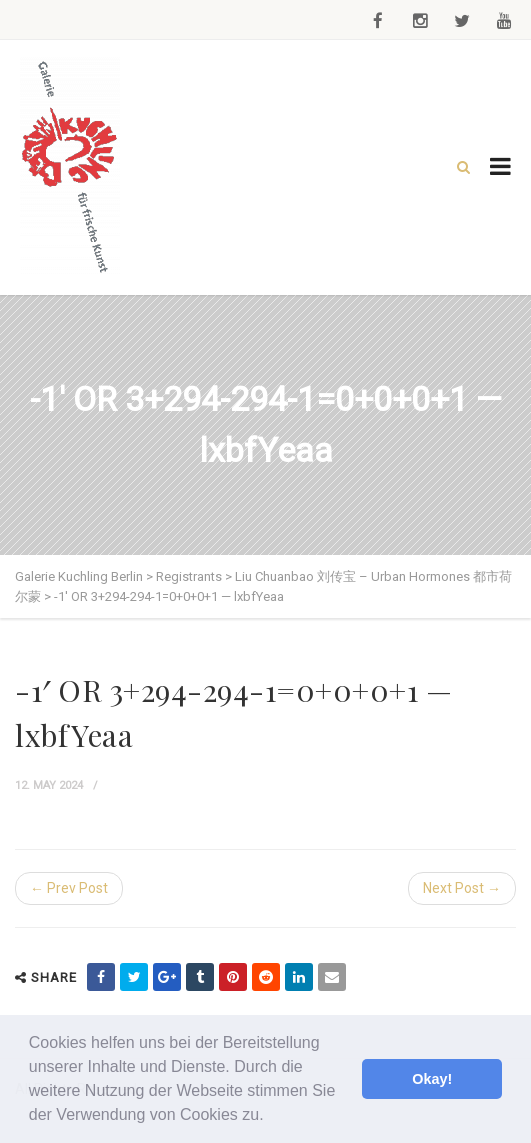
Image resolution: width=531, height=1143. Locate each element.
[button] (271, 1117)
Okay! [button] (432, 1079)
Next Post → (462, 888)
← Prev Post (69, 888)
